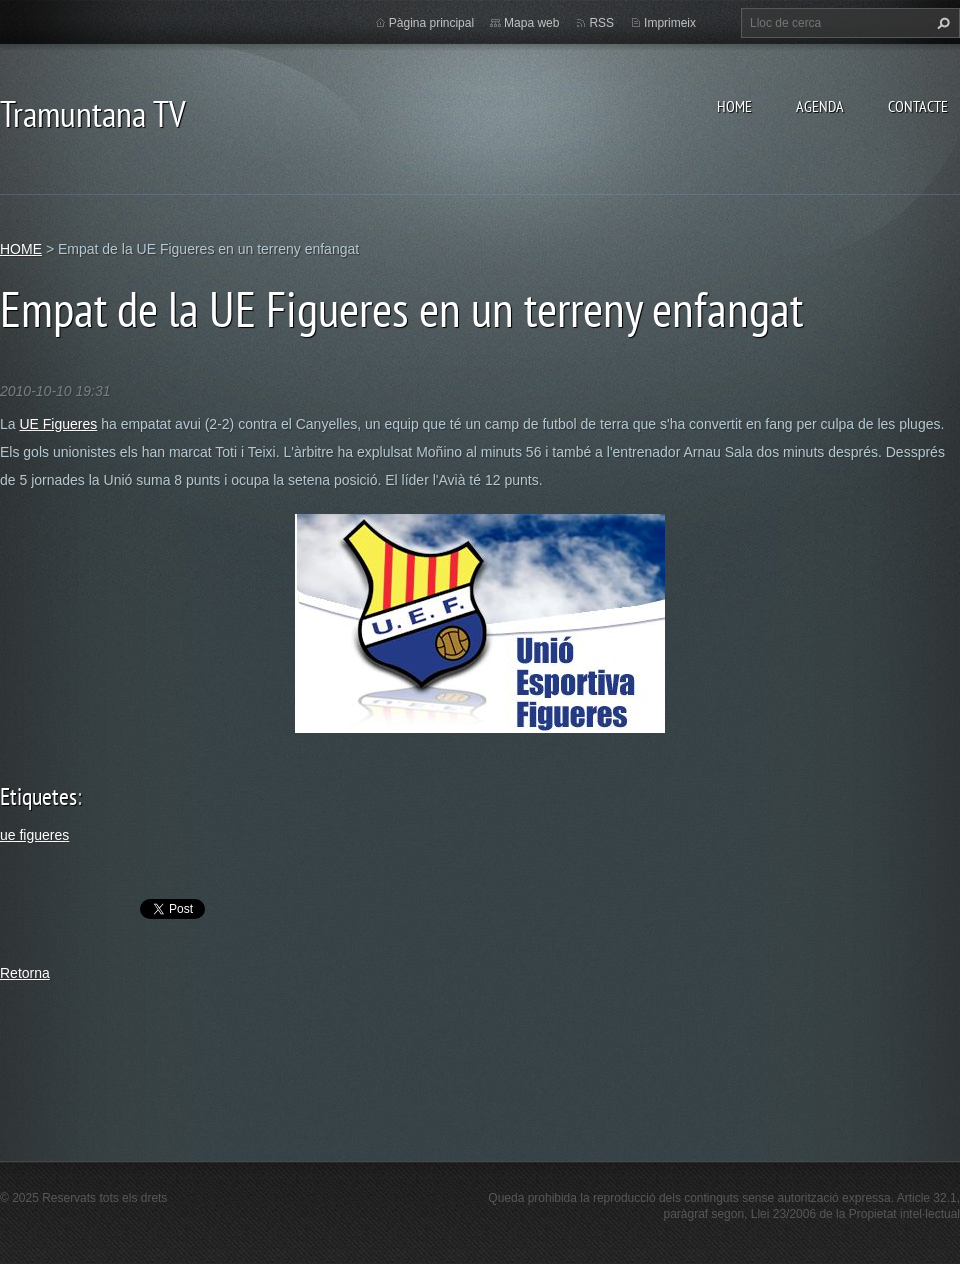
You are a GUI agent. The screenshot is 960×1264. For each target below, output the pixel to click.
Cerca (941, 23)
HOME (734, 106)
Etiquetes (38, 796)
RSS (601, 23)
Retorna (25, 973)
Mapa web (531, 23)
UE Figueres (58, 424)
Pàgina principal (431, 23)
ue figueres (34, 835)
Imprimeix (670, 23)
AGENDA (820, 106)
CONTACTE (918, 106)
